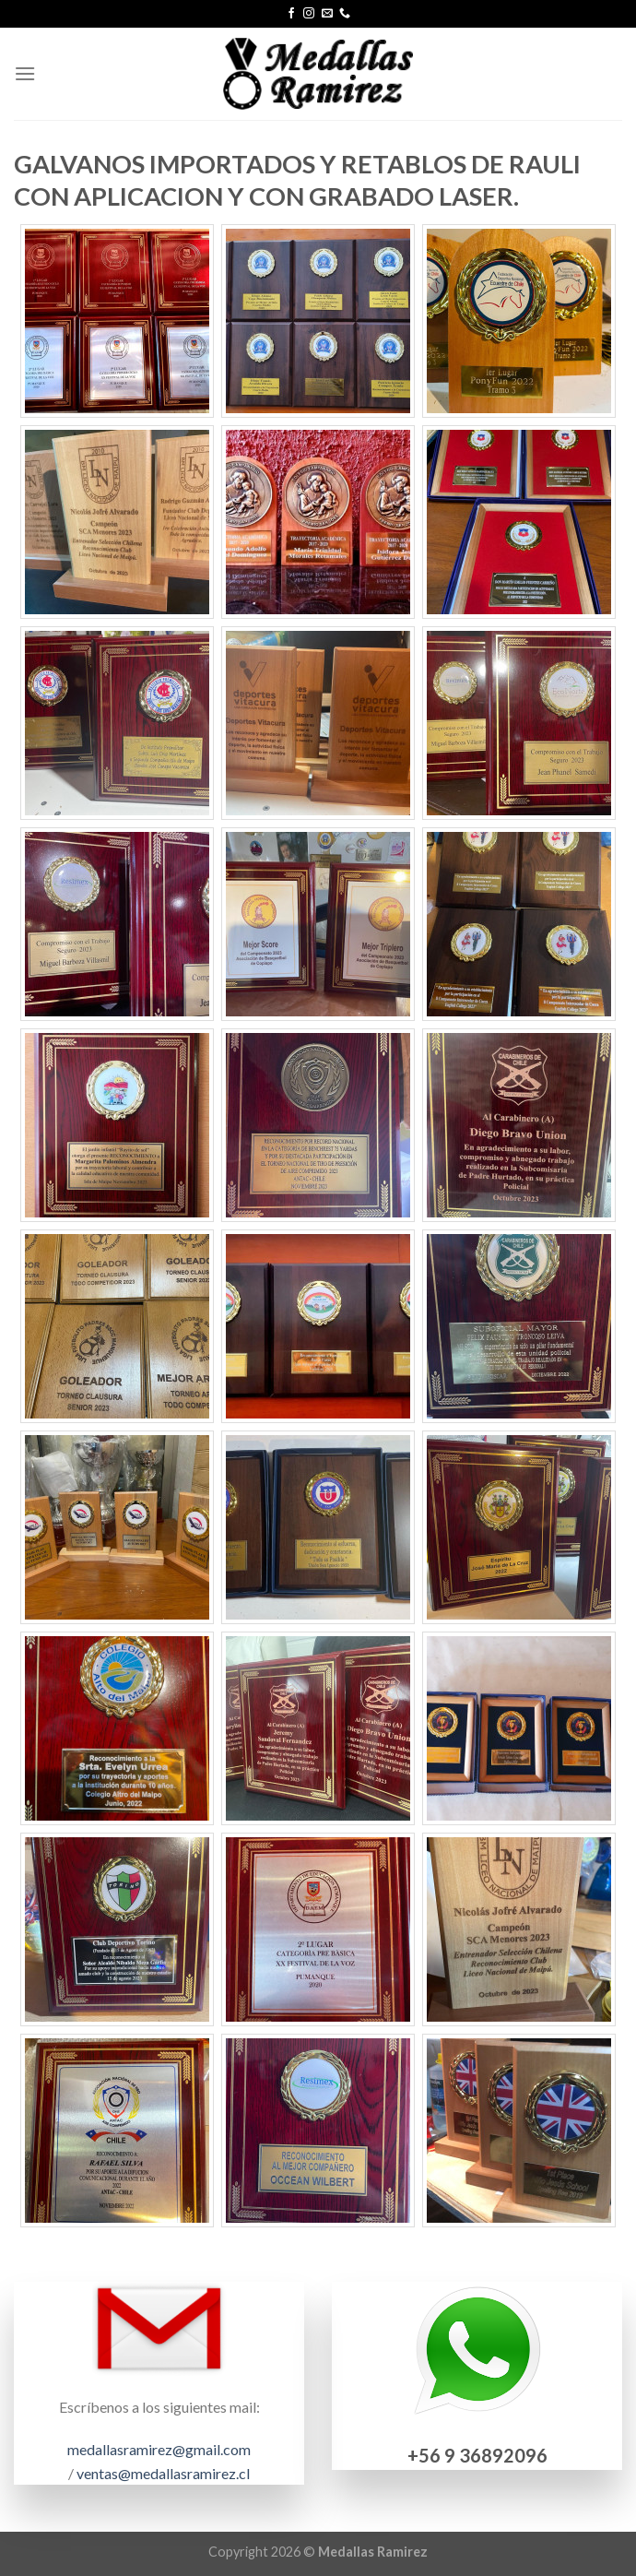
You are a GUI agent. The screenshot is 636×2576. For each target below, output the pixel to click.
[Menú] (25, 73)
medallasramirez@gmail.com (159, 2449)
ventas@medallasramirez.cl (163, 2473)
